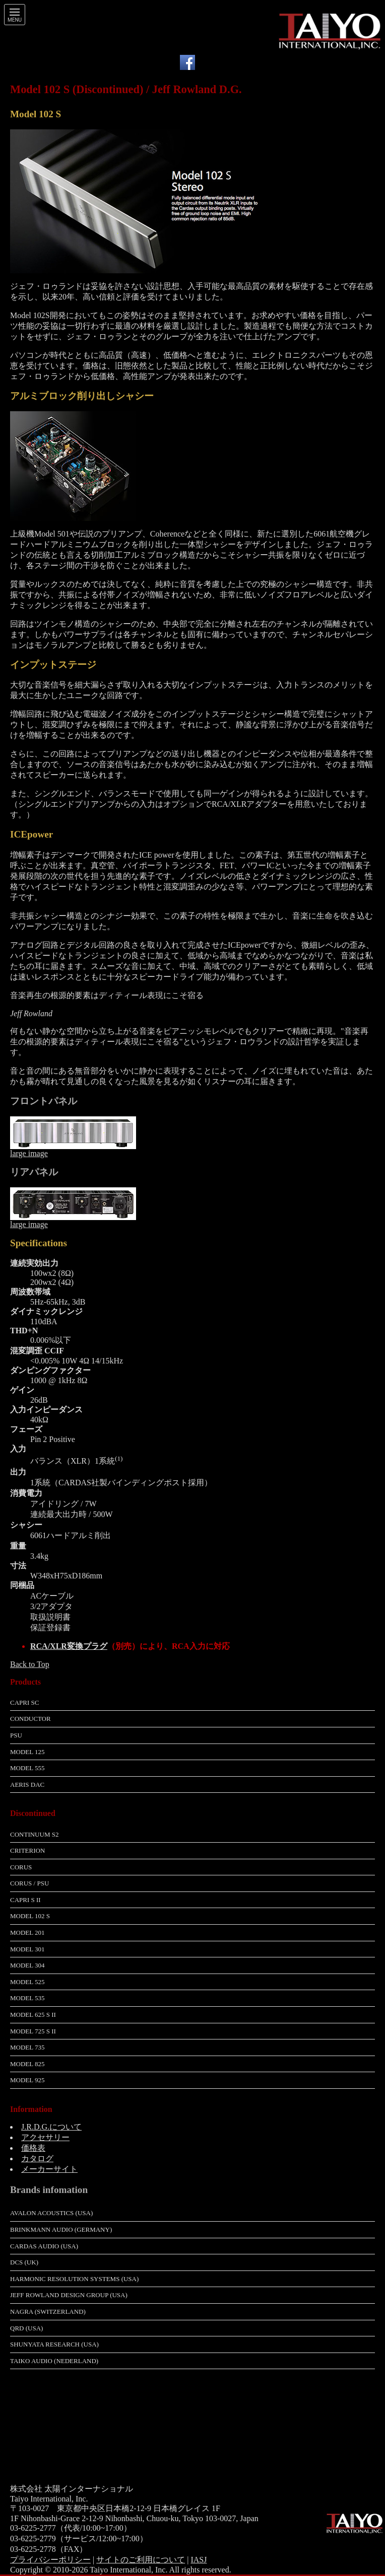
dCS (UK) (24, 2262)
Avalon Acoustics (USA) (51, 2213)
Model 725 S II (33, 2031)
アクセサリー (45, 2137)
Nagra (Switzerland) (48, 2311)
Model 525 (27, 1982)
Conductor (30, 1718)
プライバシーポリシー (50, 2559)
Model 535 (27, 1998)
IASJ (198, 2559)
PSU (16, 1735)
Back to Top (29, 1664)
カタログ (37, 2158)
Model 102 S (30, 1916)
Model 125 (27, 1752)
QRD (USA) (26, 2328)
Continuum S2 (34, 1834)
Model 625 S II (33, 2014)
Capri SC (24, 1702)
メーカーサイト (49, 2169)
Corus (21, 1867)
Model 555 (27, 1768)
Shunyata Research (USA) (54, 2344)
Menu (15, 20)
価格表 (33, 2148)
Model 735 (27, 2047)
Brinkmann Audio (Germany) (61, 2229)
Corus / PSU (29, 1883)
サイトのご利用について (140, 2559)
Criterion (27, 1850)
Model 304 (27, 1965)
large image (29, 1153)
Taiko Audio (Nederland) (54, 2361)
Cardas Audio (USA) (44, 2246)
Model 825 (27, 2064)
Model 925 (27, 2080)
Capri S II (25, 1900)
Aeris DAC (27, 1784)
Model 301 (27, 1949)
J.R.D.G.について (51, 2127)
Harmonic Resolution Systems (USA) (74, 2279)
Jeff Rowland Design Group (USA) (68, 2295)
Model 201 (27, 1932)
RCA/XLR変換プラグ (68, 1646)
